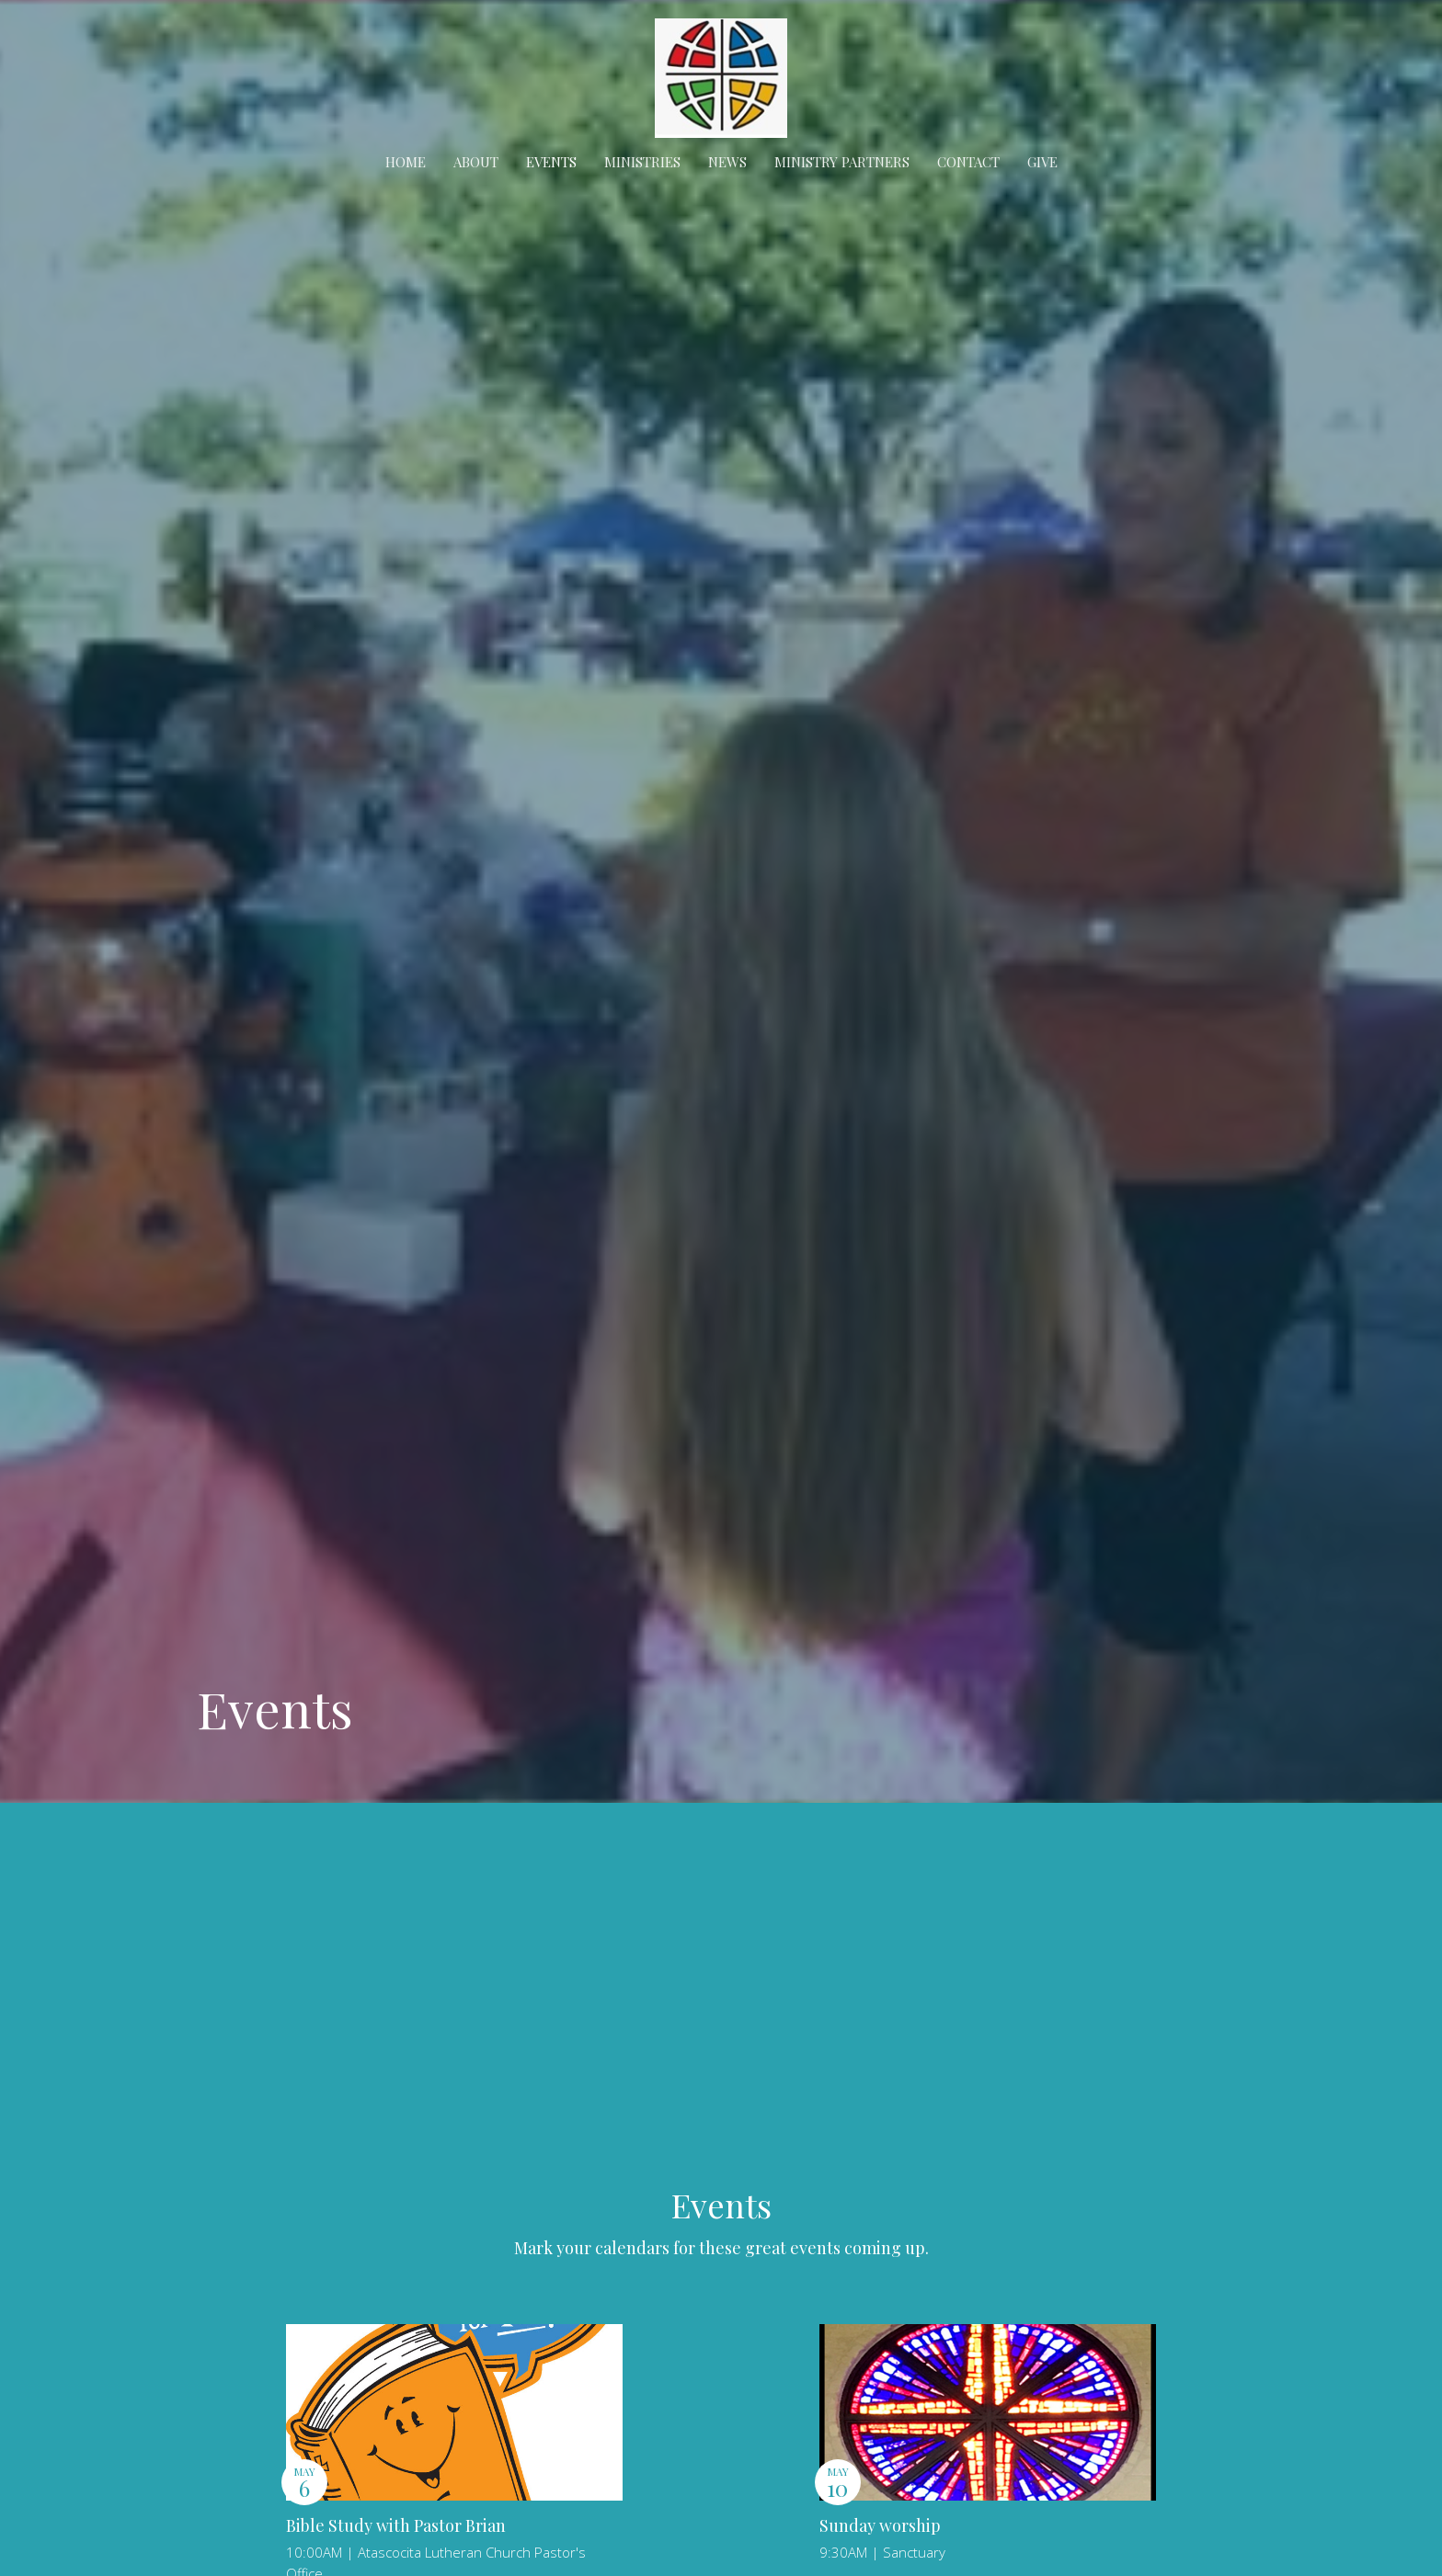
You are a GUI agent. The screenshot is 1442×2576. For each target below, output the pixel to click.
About (475, 162)
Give (1042, 162)
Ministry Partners (842, 162)
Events (551, 162)
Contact (968, 162)
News (727, 162)
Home (405, 162)
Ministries (642, 162)
